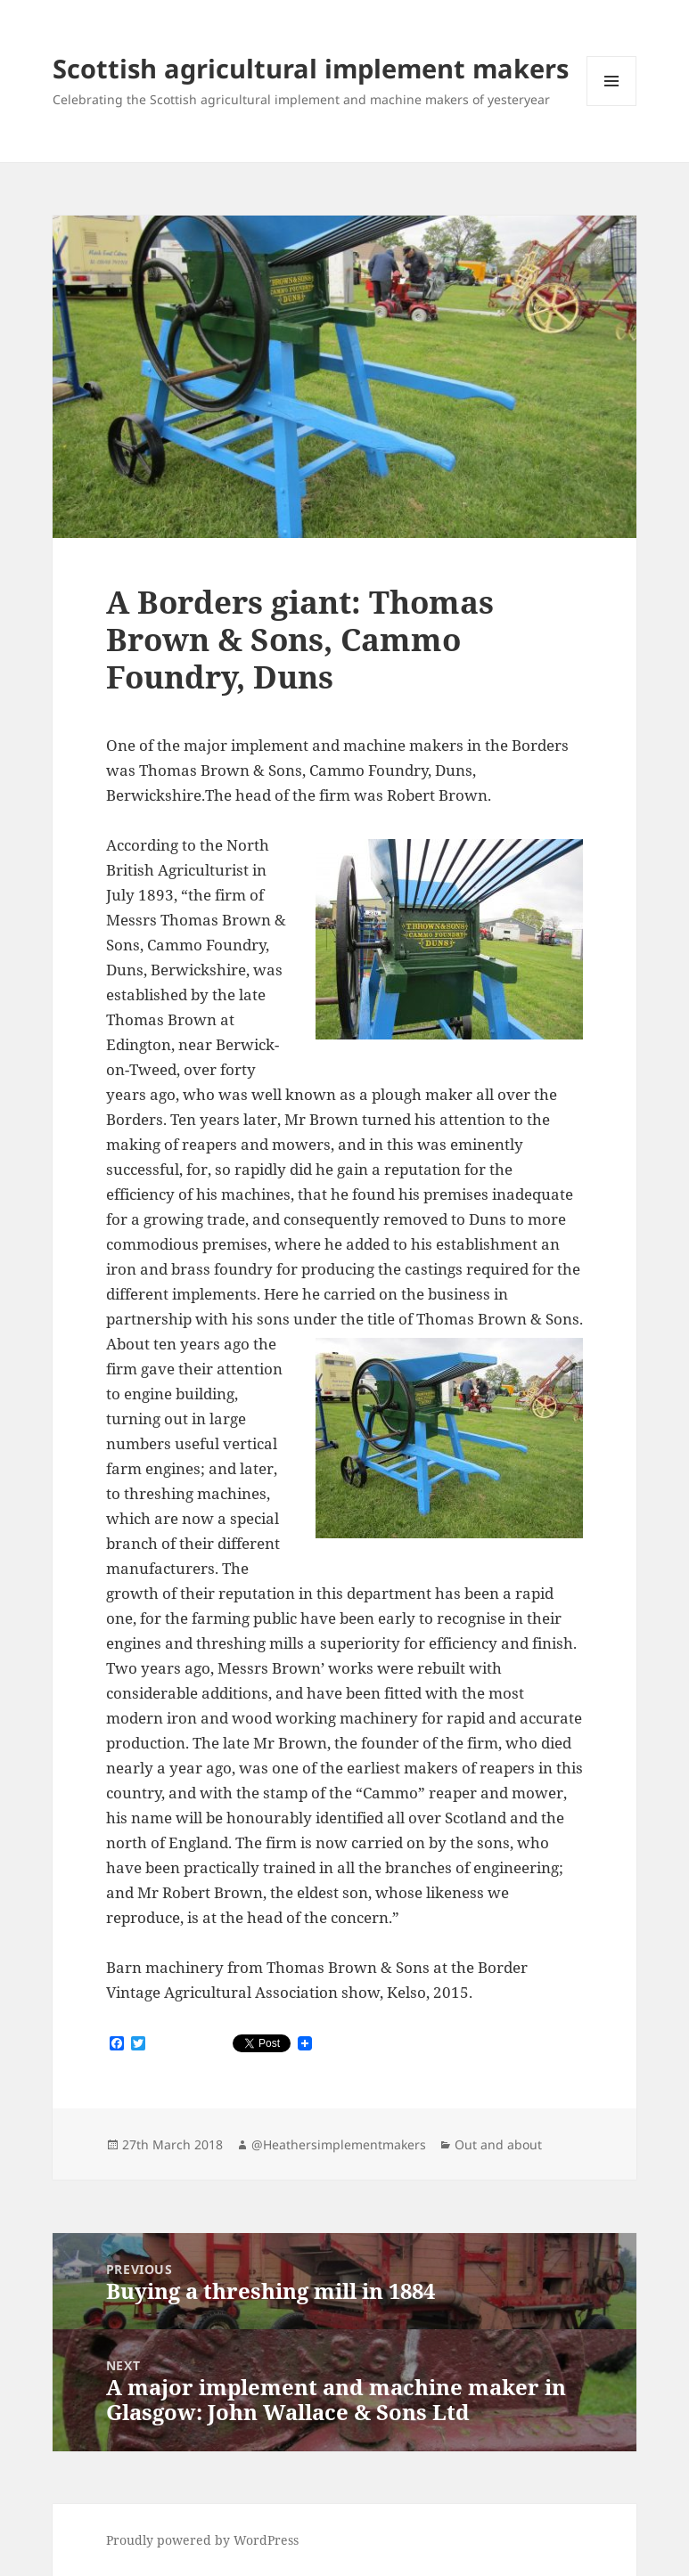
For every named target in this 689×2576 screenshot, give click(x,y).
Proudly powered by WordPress (202, 2539)
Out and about (498, 2144)
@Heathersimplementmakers (338, 2144)
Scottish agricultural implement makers (311, 68)
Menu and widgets (611, 105)
